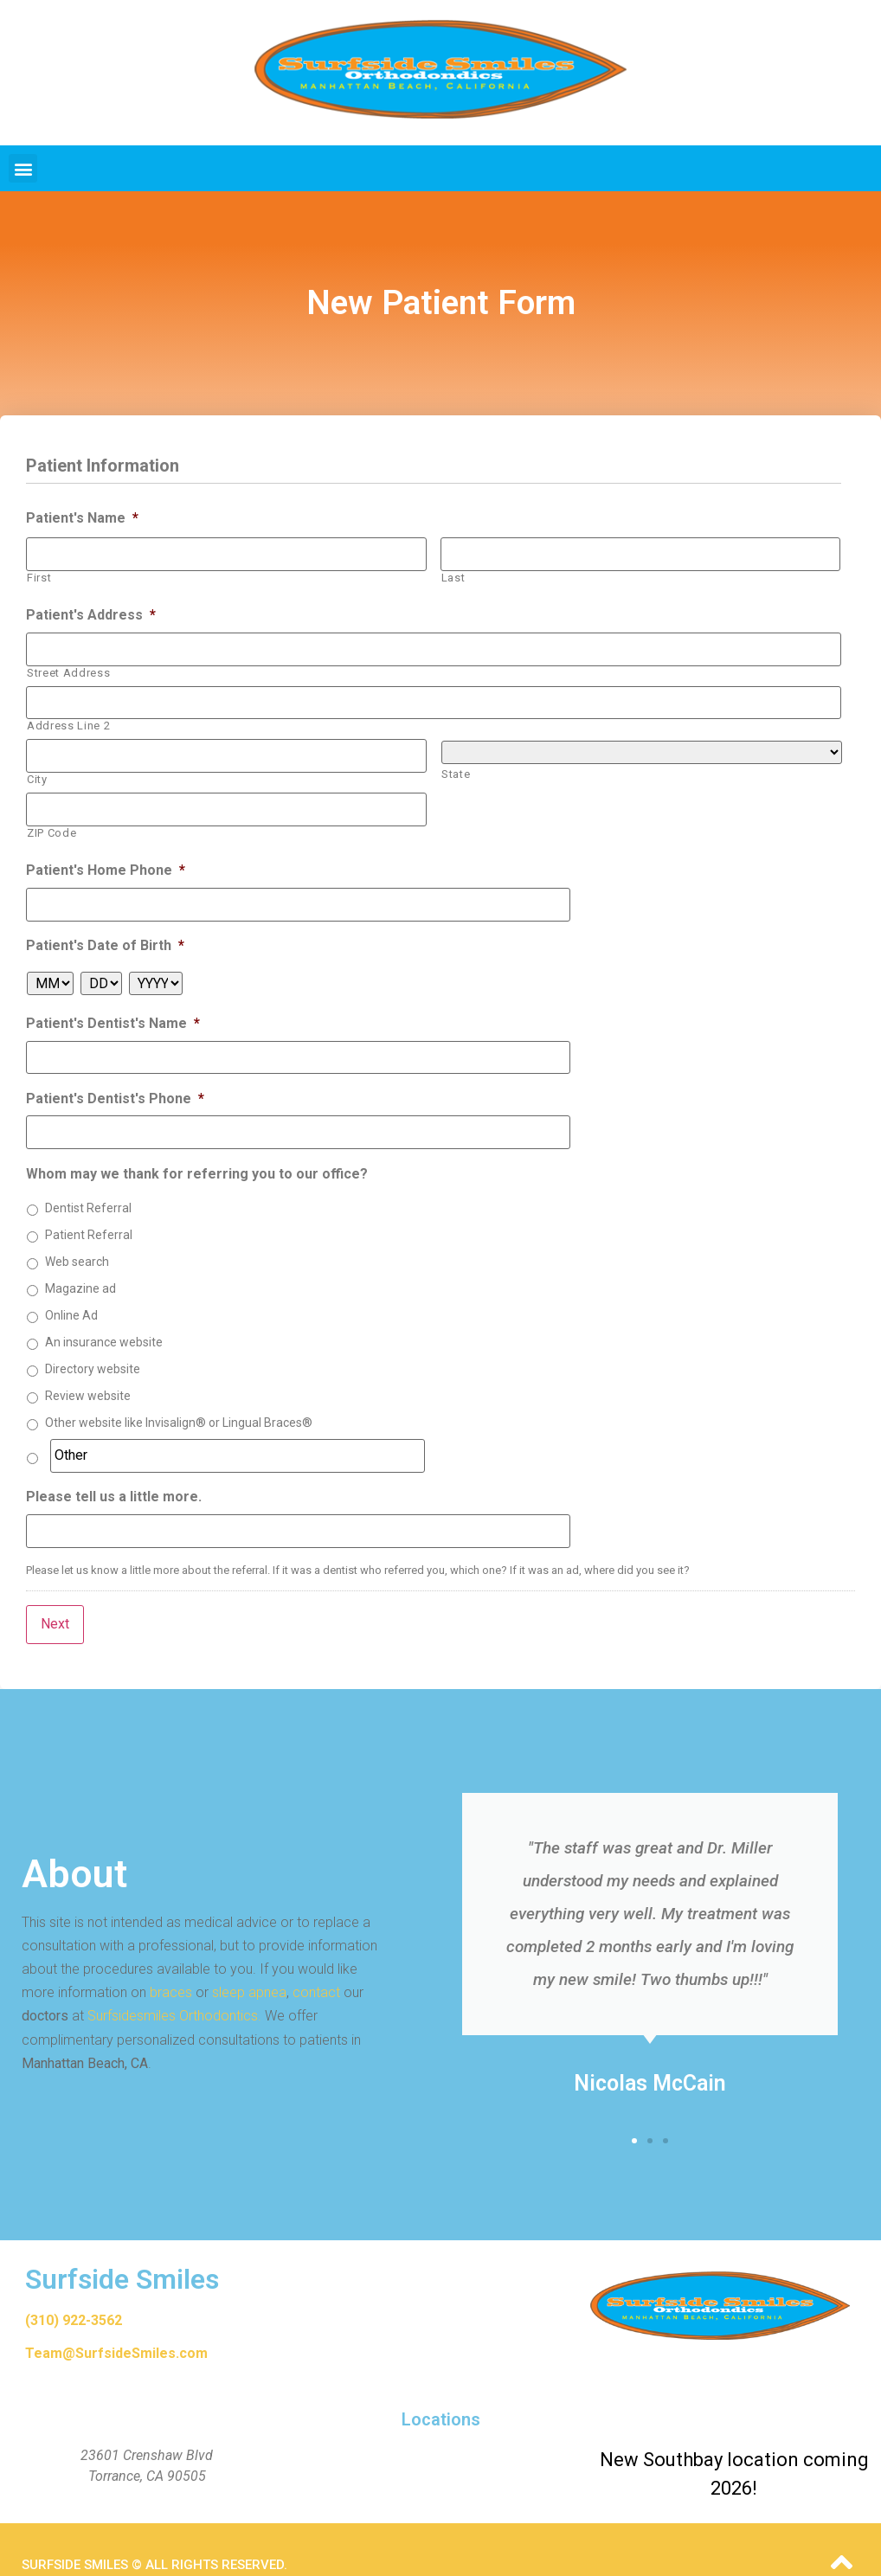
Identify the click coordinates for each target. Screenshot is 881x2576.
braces (171, 1961)
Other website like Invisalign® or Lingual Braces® (178, 1403)
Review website (88, 1377)
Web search (77, 1242)
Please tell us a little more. (114, 1475)
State (455, 767)
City (37, 769)
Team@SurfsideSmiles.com (116, 2322)
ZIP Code (51, 820)
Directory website (92, 1350)
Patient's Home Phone (105, 858)
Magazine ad (80, 1269)
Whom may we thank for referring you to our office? (197, 1154)
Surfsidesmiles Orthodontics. (174, 1984)
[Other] (237, 1435)
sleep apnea (249, 1961)
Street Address (68, 667)
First (39, 575)
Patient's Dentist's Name (113, 1008)
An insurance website (104, 1323)
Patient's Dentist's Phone (115, 1081)
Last (453, 575)
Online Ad (71, 1296)
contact (316, 1961)
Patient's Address (91, 612)
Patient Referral (88, 1216)
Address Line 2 (68, 718)
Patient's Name (82, 518)
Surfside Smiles (122, 2248)
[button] (23, 168)
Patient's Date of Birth (105, 930)
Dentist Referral (88, 1189)
